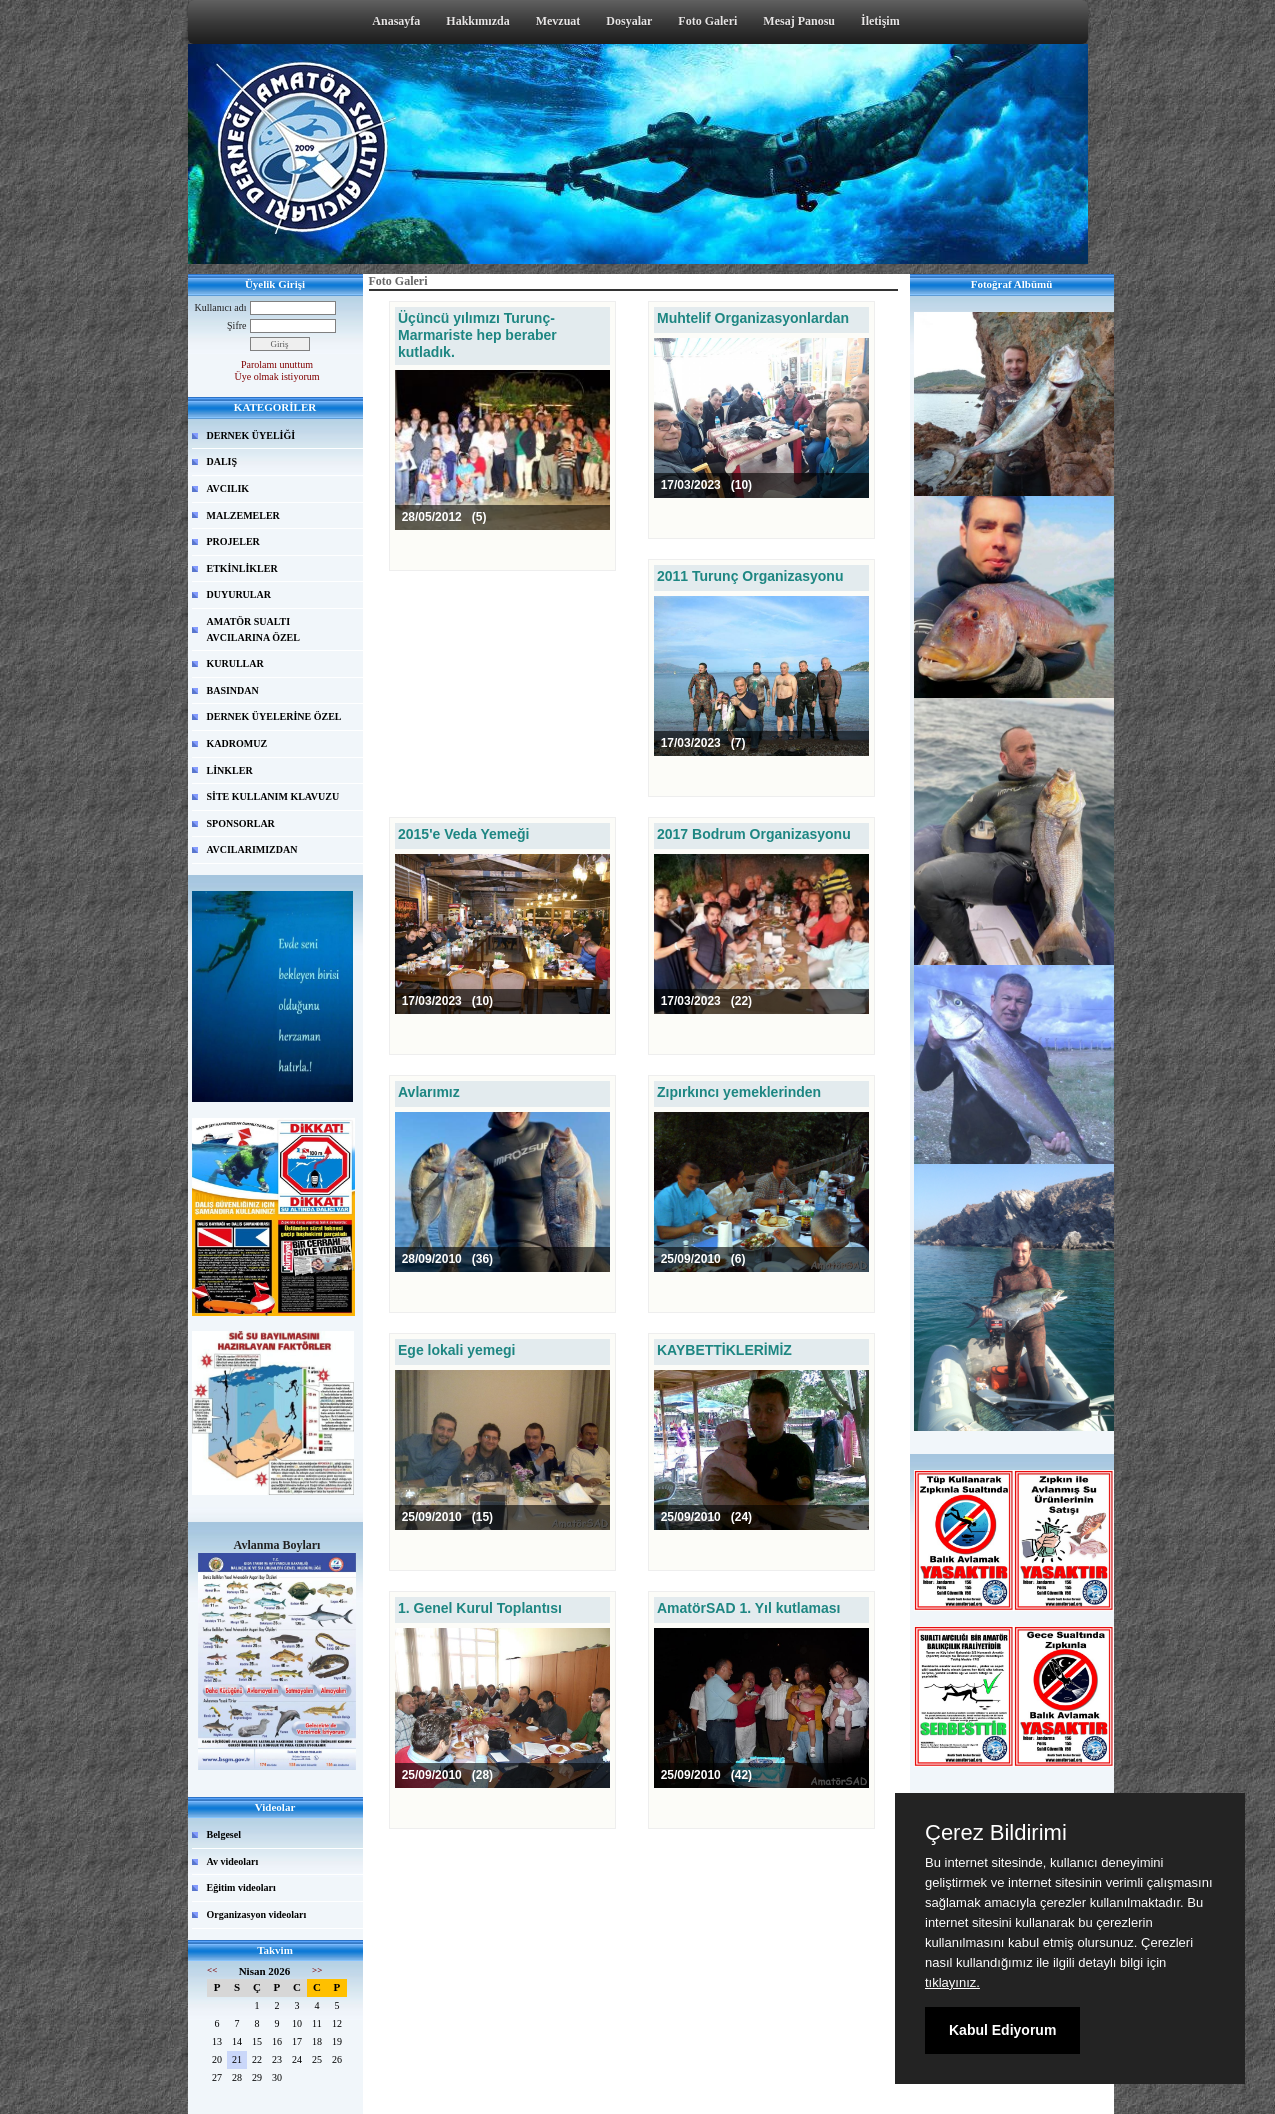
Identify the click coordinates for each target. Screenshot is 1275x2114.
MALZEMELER (243, 515)
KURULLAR (235, 663)
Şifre (236, 325)
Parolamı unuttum (277, 364)
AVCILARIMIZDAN (252, 849)
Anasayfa (396, 21)
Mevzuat (558, 21)
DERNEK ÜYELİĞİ (251, 435)
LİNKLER (230, 770)
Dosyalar (629, 21)
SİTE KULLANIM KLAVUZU (273, 796)
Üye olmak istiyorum (277, 376)
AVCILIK (228, 488)
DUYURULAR (239, 594)
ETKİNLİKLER (242, 568)
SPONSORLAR (241, 823)
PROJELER (233, 541)
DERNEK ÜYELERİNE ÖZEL (274, 716)
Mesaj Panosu (799, 21)
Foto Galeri (707, 21)
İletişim (880, 21)
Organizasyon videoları (257, 1914)
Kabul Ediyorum (1002, 2030)
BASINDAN (233, 690)
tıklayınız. (952, 1982)
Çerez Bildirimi (996, 1833)
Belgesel (224, 1834)
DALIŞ (222, 461)
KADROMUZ (237, 743)
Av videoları (233, 1861)
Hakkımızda (477, 21)
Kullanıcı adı (221, 307)
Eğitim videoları (241, 1887)
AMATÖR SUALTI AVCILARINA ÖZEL (253, 629)
